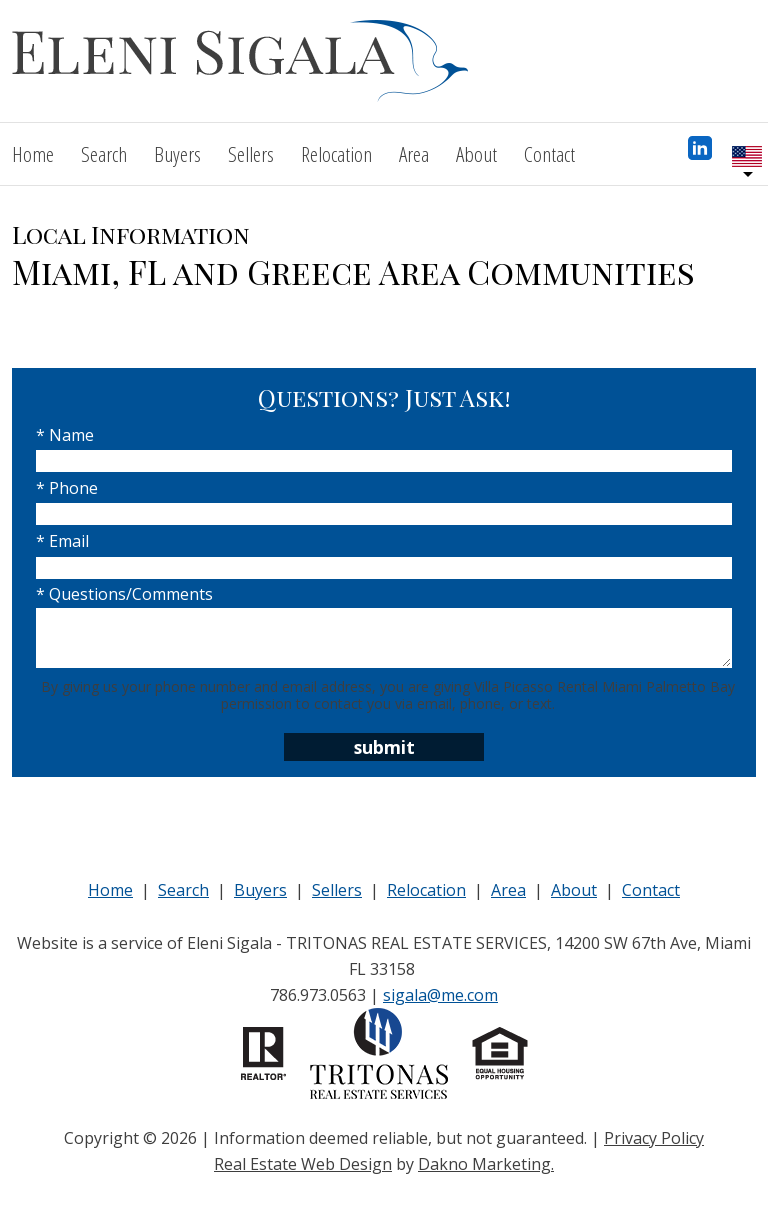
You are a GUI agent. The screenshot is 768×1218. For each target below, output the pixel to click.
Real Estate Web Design (303, 1164)
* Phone (67, 488)
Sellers (251, 154)
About (476, 154)
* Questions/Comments (124, 594)
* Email (62, 541)
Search (104, 154)
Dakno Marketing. (486, 1164)
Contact (549, 154)
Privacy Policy (654, 1138)
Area (414, 154)
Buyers (177, 154)
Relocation (336, 154)
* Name (65, 435)
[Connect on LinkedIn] (700, 154)
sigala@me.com (440, 995)
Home (33, 154)
